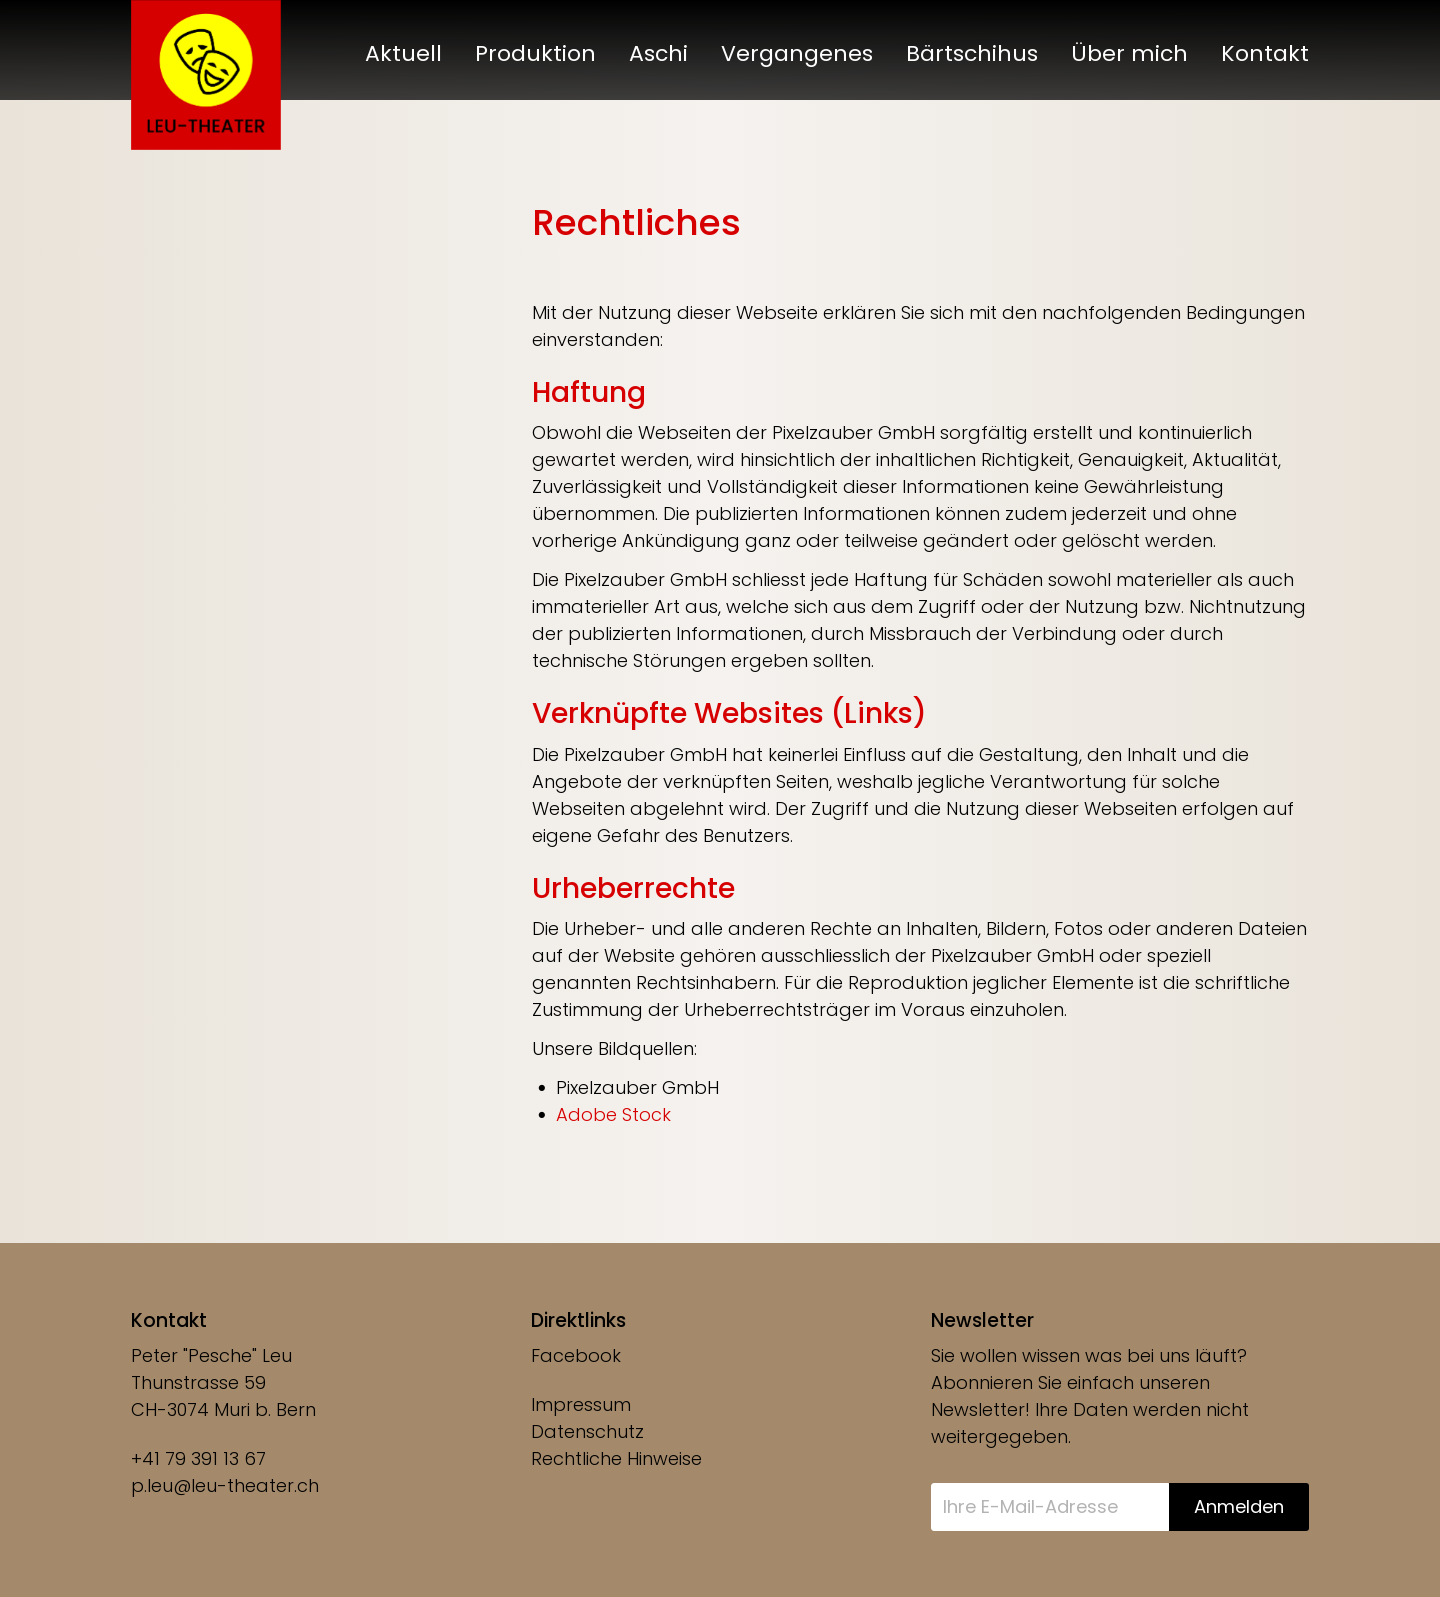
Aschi (658, 53)
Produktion (535, 53)
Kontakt (1265, 53)
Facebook (576, 1355)
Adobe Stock (613, 1114)
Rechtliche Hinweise (616, 1458)
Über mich (1129, 53)
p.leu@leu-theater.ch (225, 1485)
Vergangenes (797, 53)
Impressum (581, 1404)
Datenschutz (587, 1431)
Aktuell (403, 53)
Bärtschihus (972, 53)
